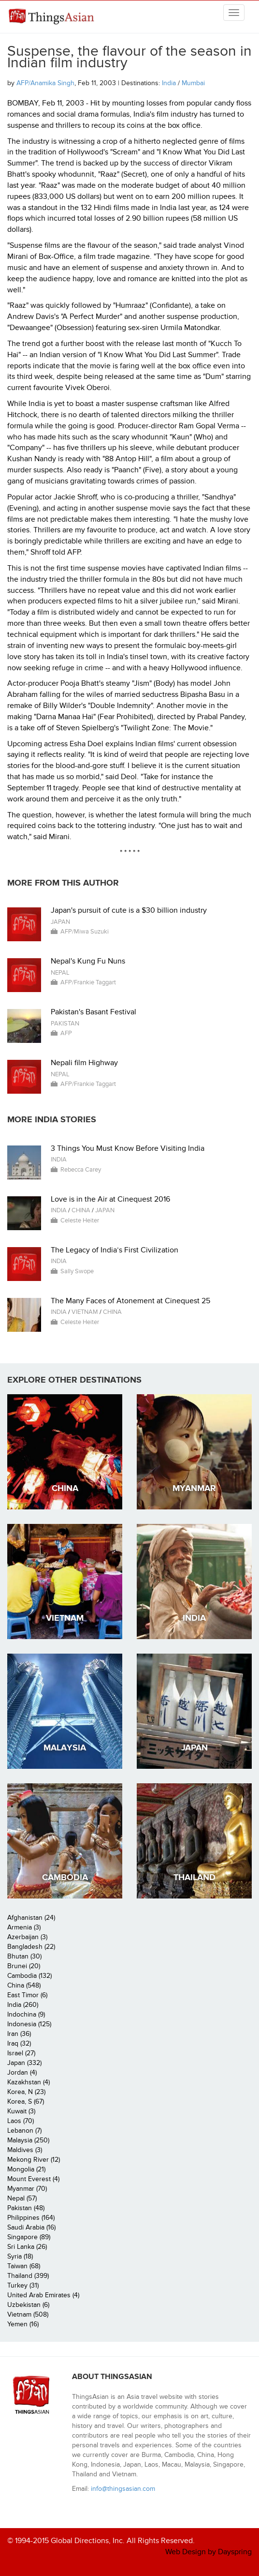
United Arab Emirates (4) (43, 2295)
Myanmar (194, 1488)
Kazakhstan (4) (28, 2082)
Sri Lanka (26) (27, 2247)
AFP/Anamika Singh (45, 83)
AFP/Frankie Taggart (88, 982)
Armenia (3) (24, 1927)
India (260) (22, 2005)
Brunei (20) (23, 1966)
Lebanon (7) (24, 2130)
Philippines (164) (31, 2218)
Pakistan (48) (25, 2208)
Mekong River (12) (33, 2159)
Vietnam (85, 1312)
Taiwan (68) (23, 2266)
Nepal (60, 973)
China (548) (24, 1985)
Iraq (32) (19, 2043)
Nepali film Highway (84, 1063)
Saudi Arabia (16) (31, 2227)
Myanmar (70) (27, 2188)
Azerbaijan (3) (27, 1937)
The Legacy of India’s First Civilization (114, 1250)
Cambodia (65, 1877)
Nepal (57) (22, 2198)
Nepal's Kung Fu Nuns (88, 961)
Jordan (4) (22, 2072)
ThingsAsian (50, 20)
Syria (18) (20, 2256)
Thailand (194, 1877)
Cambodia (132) (29, 1976)
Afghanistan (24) (31, 1917)
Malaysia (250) (28, 2140)
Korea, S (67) (25, 2101)
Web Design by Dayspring (208, 2552)
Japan (60, 922)
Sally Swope (77, 1271)
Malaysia (64, 1748)
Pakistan (65, 1023)
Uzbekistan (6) (28, 2305)
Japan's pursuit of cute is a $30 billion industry (129, 910)
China (81, 1210)
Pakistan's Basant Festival (93, 1012)
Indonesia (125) (29, 2024)
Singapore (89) (28, 2237)
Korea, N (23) (26, 2092)
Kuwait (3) (21, 2111)
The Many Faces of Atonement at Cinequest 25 (130, 1301)
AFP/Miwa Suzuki (84, 931)
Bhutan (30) (24, 1956)
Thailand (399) (28, 2276)
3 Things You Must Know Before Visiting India (127, 1148)
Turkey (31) (23, 2285)
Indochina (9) (26, 2014)
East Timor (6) (27, 1995)
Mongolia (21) (26, 2169)
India (169, 83)
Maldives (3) (24, 2150)
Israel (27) (21, 2053)
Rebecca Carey (80, 1170)
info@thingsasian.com (123, 2489)
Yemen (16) (23, 2324)
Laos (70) (20, 2121)
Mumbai (193, 83)
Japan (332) (24, 2063)
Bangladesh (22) (31, 1947)
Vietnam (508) (27, 2314)
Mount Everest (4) (33, 2179)
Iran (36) (19, 2034)
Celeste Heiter (79, 1220)
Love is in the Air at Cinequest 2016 (110, 1199)
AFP (66, 1033)
